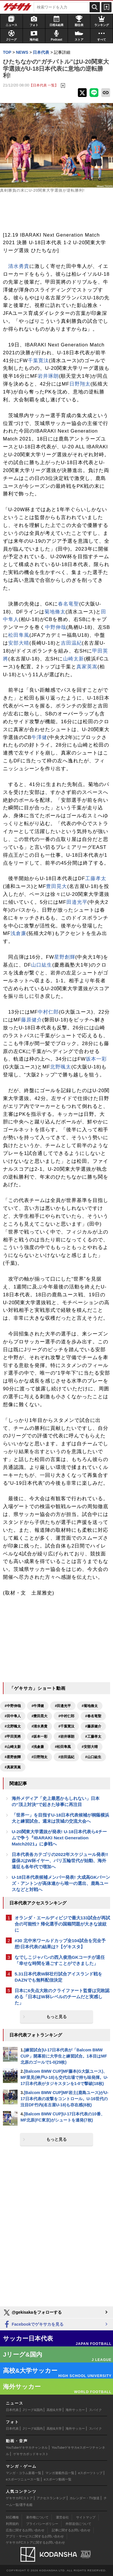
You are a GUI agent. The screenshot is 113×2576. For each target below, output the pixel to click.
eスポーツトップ (90, 2473)
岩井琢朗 (48, 376)
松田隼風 (18, 635)
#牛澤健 (38, 1706)
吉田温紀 (71, 643)
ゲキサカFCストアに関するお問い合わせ (35, 2542)
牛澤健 (39, 737)
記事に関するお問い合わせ (71, 2530)
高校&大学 (54, 2410)
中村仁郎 (48, 1012)
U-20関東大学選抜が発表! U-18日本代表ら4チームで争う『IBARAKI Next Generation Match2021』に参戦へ (59, 1837)
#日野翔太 (40, 1757)
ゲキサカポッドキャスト (31, 2454)
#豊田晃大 (40, 1716)
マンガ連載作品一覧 (59, 2473)
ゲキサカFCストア (19, 2498)
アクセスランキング (51, 2498)
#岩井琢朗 (66, 1736)
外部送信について (78, 2523)
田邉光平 (77, 902)
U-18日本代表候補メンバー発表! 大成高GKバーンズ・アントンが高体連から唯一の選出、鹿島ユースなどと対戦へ (61, 1883)
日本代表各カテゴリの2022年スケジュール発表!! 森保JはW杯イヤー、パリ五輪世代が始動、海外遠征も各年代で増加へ (60, 1860)
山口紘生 (41, 965)
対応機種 (12, 2517)
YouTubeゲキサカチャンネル (27, 2447)
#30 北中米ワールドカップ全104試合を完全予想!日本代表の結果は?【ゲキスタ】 (60, 1943)
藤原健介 (31, 1020)
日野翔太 (79, 384)
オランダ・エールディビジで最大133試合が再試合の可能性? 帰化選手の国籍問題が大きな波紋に (62, 1924)
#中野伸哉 (13, 1706)
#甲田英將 (13, 1736)
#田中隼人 (13, 1716)
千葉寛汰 (38, 360)
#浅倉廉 (38, 1747)
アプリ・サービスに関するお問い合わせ (35, 2536)
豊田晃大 (56, 886)
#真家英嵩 (13, 1767)
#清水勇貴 (40, 1726)
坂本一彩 (96, 1059)
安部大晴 (18, 643)
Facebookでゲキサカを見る (33, 2324)
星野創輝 (64, 957)
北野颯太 (60, 1067)
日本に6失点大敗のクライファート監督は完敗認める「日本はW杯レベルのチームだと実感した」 (62, 1996)
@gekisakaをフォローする (32, 2312)
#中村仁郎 (66, 1716)
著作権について (37, 2517)
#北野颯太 (13, 1726)
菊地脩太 (55, 612)
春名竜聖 (68, 604)
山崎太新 (73, 659)
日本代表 (12, 2410)
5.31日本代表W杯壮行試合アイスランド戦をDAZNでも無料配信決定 (58, 1976)
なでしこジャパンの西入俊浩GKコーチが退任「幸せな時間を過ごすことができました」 (60, 1960)
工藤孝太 (95, 878)
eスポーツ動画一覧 (57, 2479)
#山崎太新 (13, 1747)
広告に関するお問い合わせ (25, 2530)
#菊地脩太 (90, 1706)
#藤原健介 (93, 1726)
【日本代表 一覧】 (43, 85)
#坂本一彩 (40, 1736)
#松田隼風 (63, 1747)
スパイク (95, 2410)
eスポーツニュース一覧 (23, 2479)
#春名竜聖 (93, 1716)
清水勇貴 (18, 266)
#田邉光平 (63, 1706)
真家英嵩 (86, 666)
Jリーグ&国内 (33, 2410)
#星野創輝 (13, 1757)
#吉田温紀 (66, 1757)
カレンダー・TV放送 (85, 2498)
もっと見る (56, 2016)
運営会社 (62, 2517)
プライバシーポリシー (42, 2523)
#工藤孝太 (93, 1736)
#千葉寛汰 (66, 1726)
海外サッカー (75, 2410)
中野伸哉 (55, 627)
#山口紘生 (93, 1757)
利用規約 (12, 2523)
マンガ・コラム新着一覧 (23, 2473)
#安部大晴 (90, 1747)
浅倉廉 (18, 933)
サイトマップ (85, 2517)
